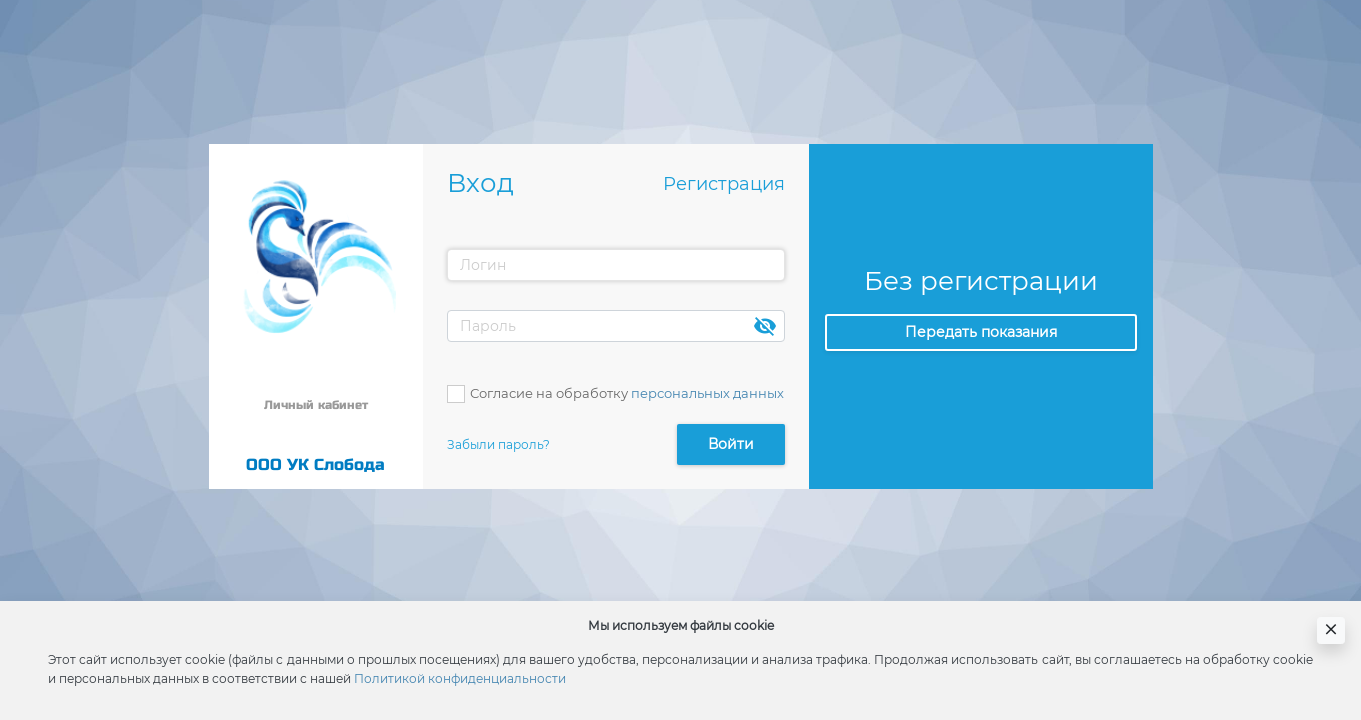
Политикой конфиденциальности (460, 678)
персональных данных (707, 393)
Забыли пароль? (498, 444)
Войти (731, 444)
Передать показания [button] (981, 332)
